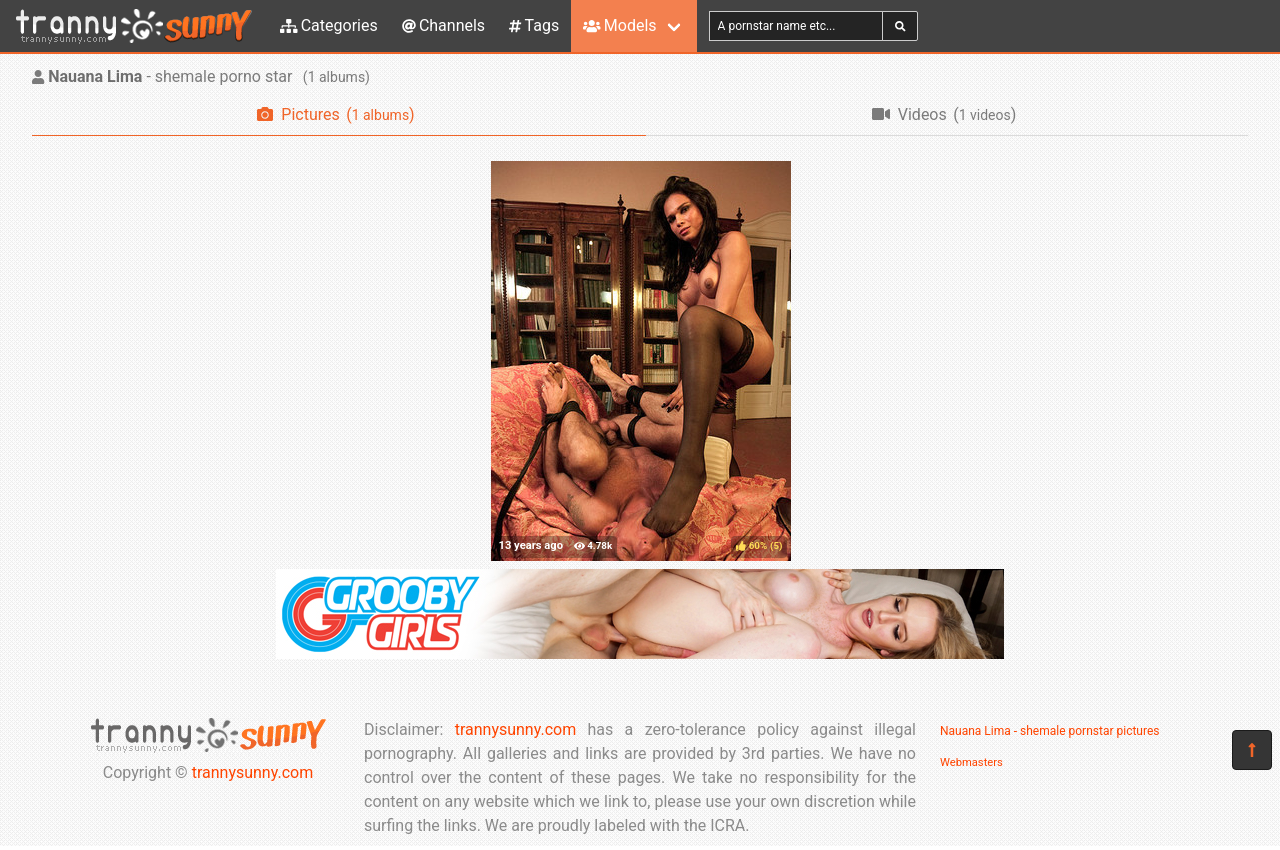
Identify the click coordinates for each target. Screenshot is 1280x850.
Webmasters (971, 762)
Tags (534, 25)
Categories (329, 25)
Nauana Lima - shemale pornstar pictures (1050, 731)
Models (619, 25)
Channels (443, 25)
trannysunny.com (253, 772)
